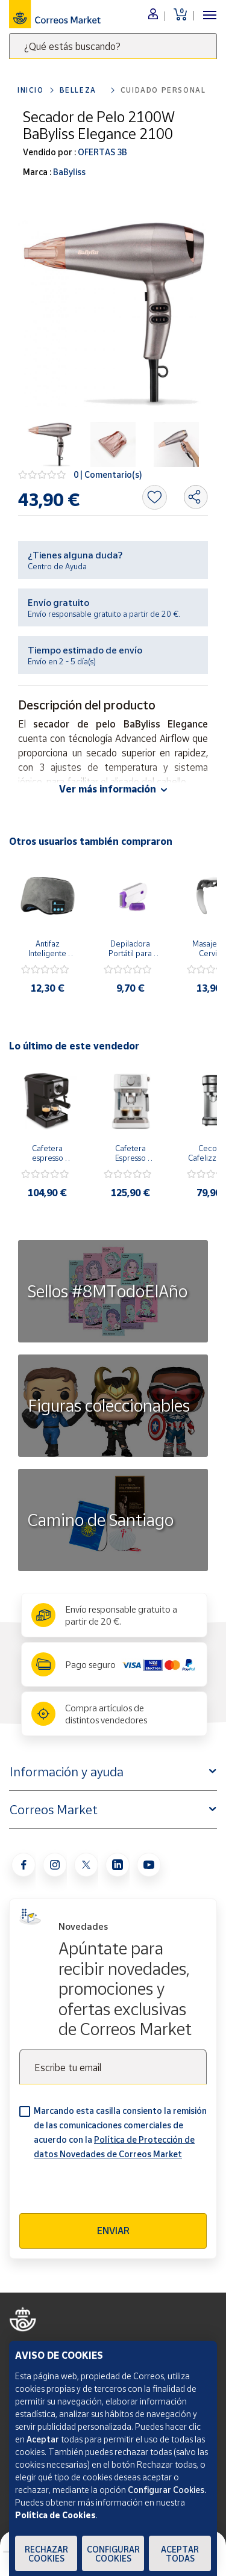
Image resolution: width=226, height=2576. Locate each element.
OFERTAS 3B (101, 152)
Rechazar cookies (46, 2553)
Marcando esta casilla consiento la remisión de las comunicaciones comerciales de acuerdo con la (120, 2132)
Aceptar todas (180, 2553)
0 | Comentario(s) (108, 474)
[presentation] (110, 2189)
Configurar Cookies (113, 2553)
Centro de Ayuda (57, 566)
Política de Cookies (55, 2515)
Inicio (30, 89)
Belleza (78, 89)
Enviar (113, 2231)
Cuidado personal (163, 89)
